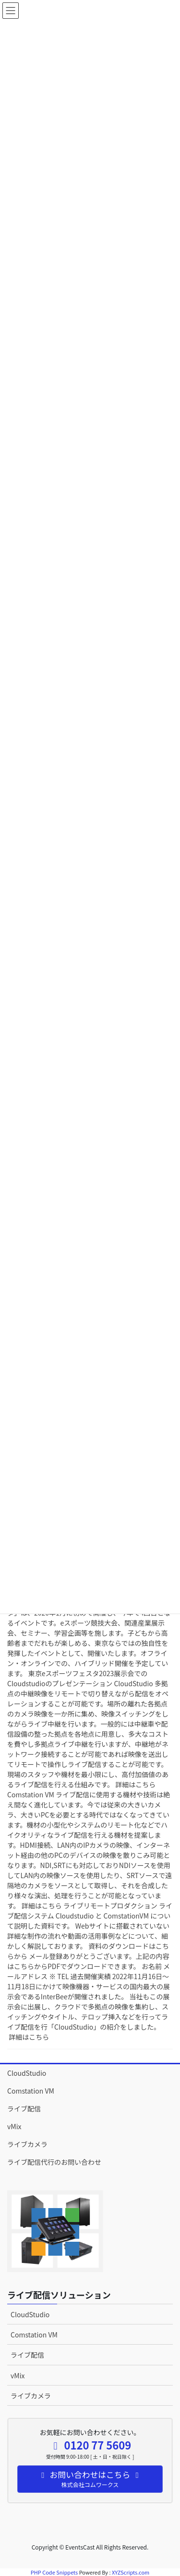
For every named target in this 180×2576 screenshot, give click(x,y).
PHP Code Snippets (54, 2572)
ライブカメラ (27, 2144)
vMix (14, 2126)
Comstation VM (30, 2091)
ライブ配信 (24, 2108)
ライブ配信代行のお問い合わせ (54, 2162)
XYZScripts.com (130, 2572)
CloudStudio (26, 2073)
